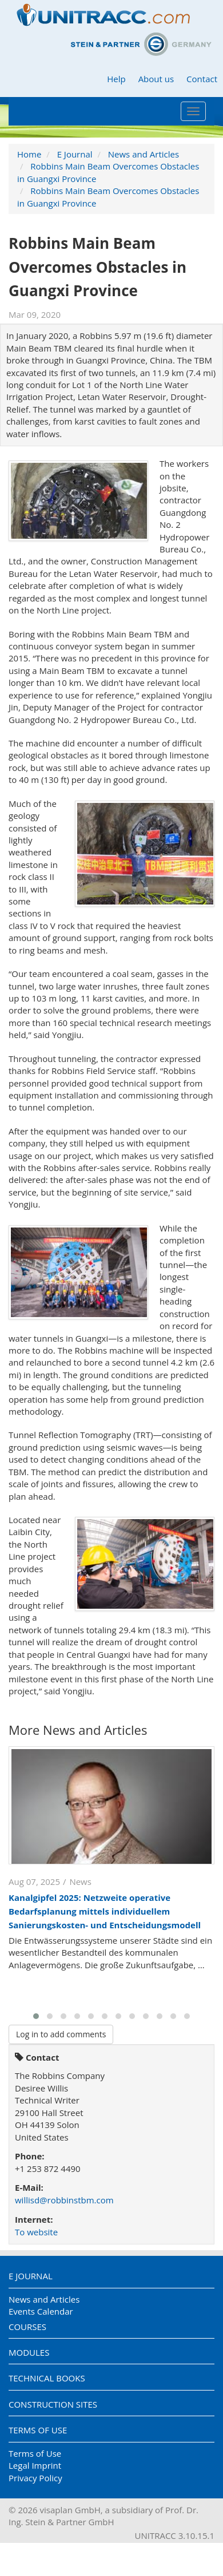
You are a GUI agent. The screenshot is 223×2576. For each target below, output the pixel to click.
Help (116, 78)
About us (156, 78)
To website (36, 2232)
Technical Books (47, 2378)
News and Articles (143, 154)
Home (29, 154)
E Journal (75, 154)
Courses (27, 2326)
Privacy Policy (35, 2478)
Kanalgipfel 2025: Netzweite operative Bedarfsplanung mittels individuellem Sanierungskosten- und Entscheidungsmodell (105, 1911)
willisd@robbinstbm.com (64, 2200)
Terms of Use (38, 2430)
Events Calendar (41, 2311)
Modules (29, 2352)
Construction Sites (53, 2404)
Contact (201, 78)
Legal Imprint (35, 2465)
